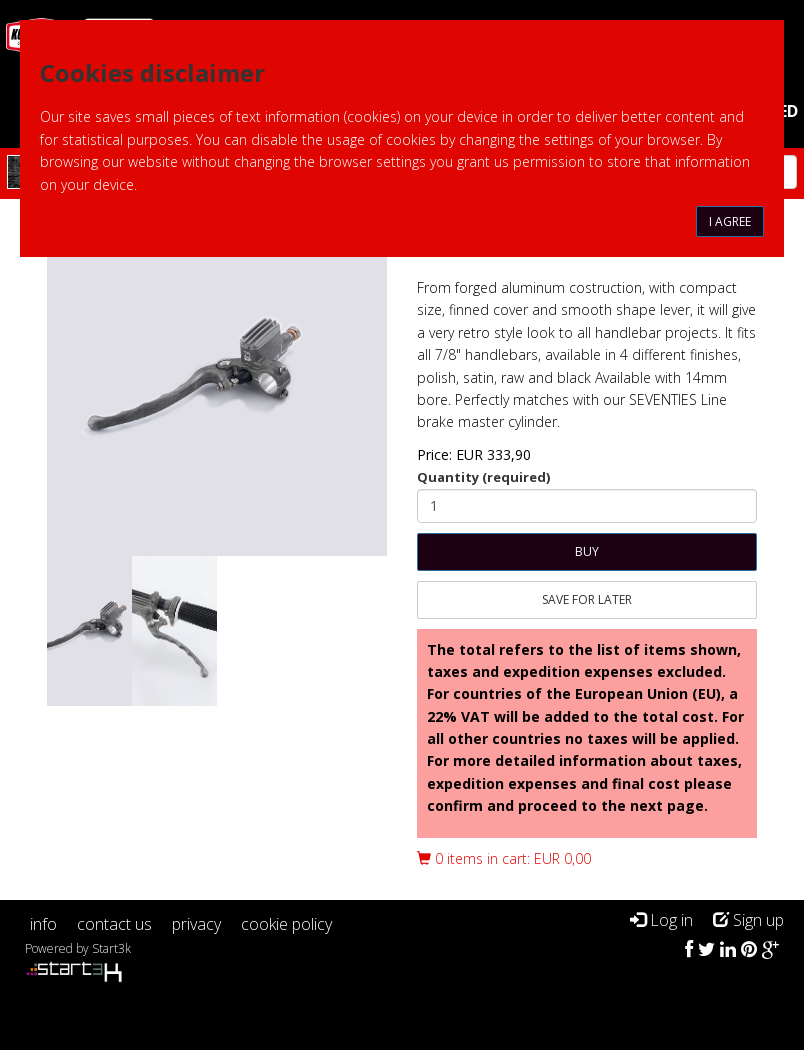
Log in (661, 920)
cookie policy (286, 924)
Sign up (748, 920)
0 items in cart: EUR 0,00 (504, 858)
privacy (196, 924)
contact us (114, 924)
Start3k (111, 948)
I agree (730, 221)
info (43, 924)
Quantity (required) (483, 477)
